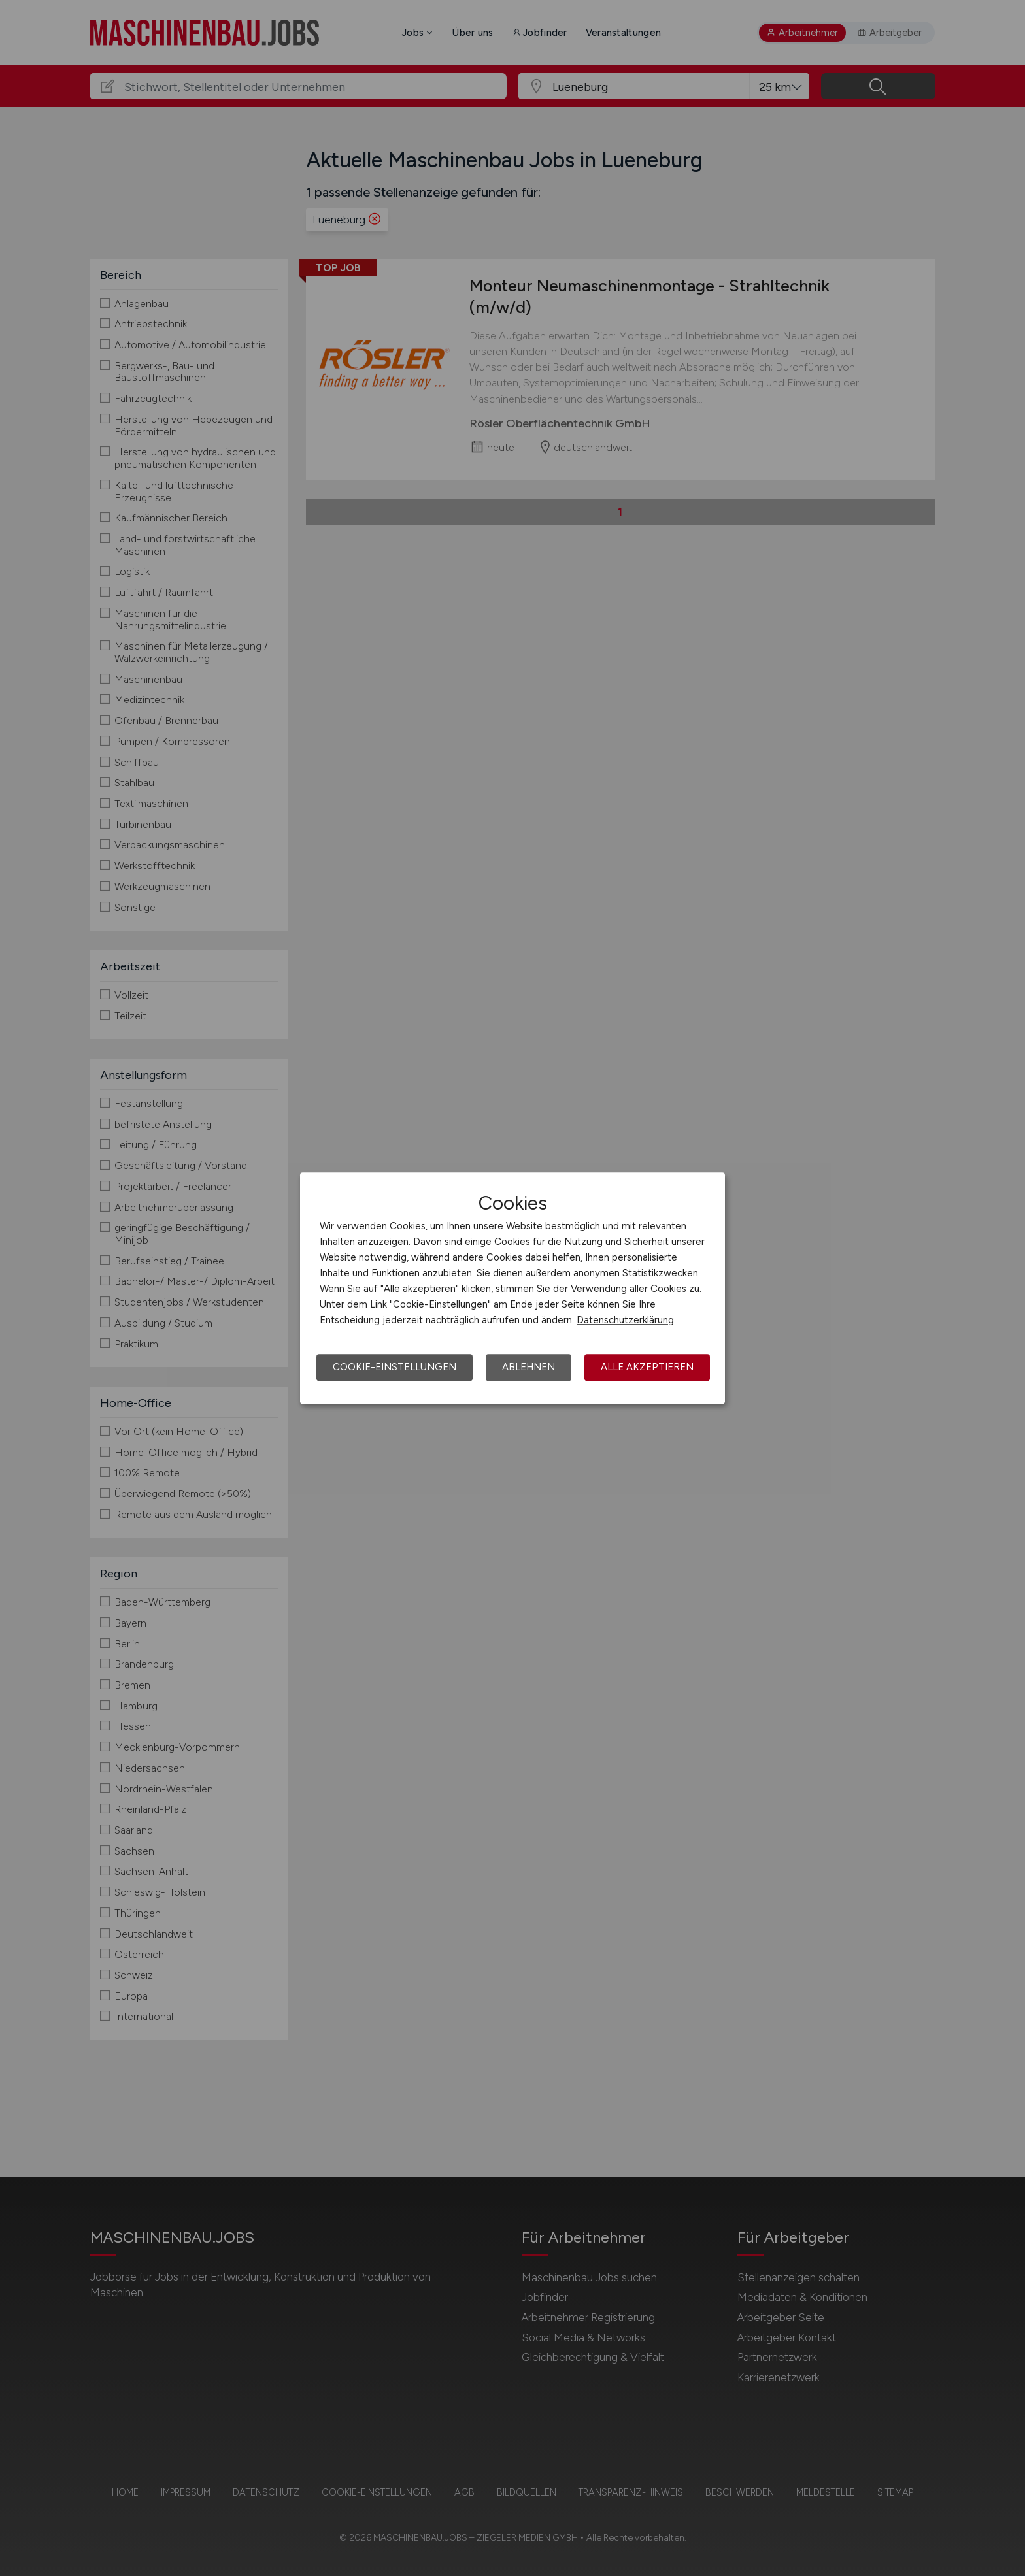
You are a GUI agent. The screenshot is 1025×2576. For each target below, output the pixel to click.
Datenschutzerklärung (625, 1320)
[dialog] (512, 1288)
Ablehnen (528, 1367)
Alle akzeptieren (647, 1367)
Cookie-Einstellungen (394, 1367)
